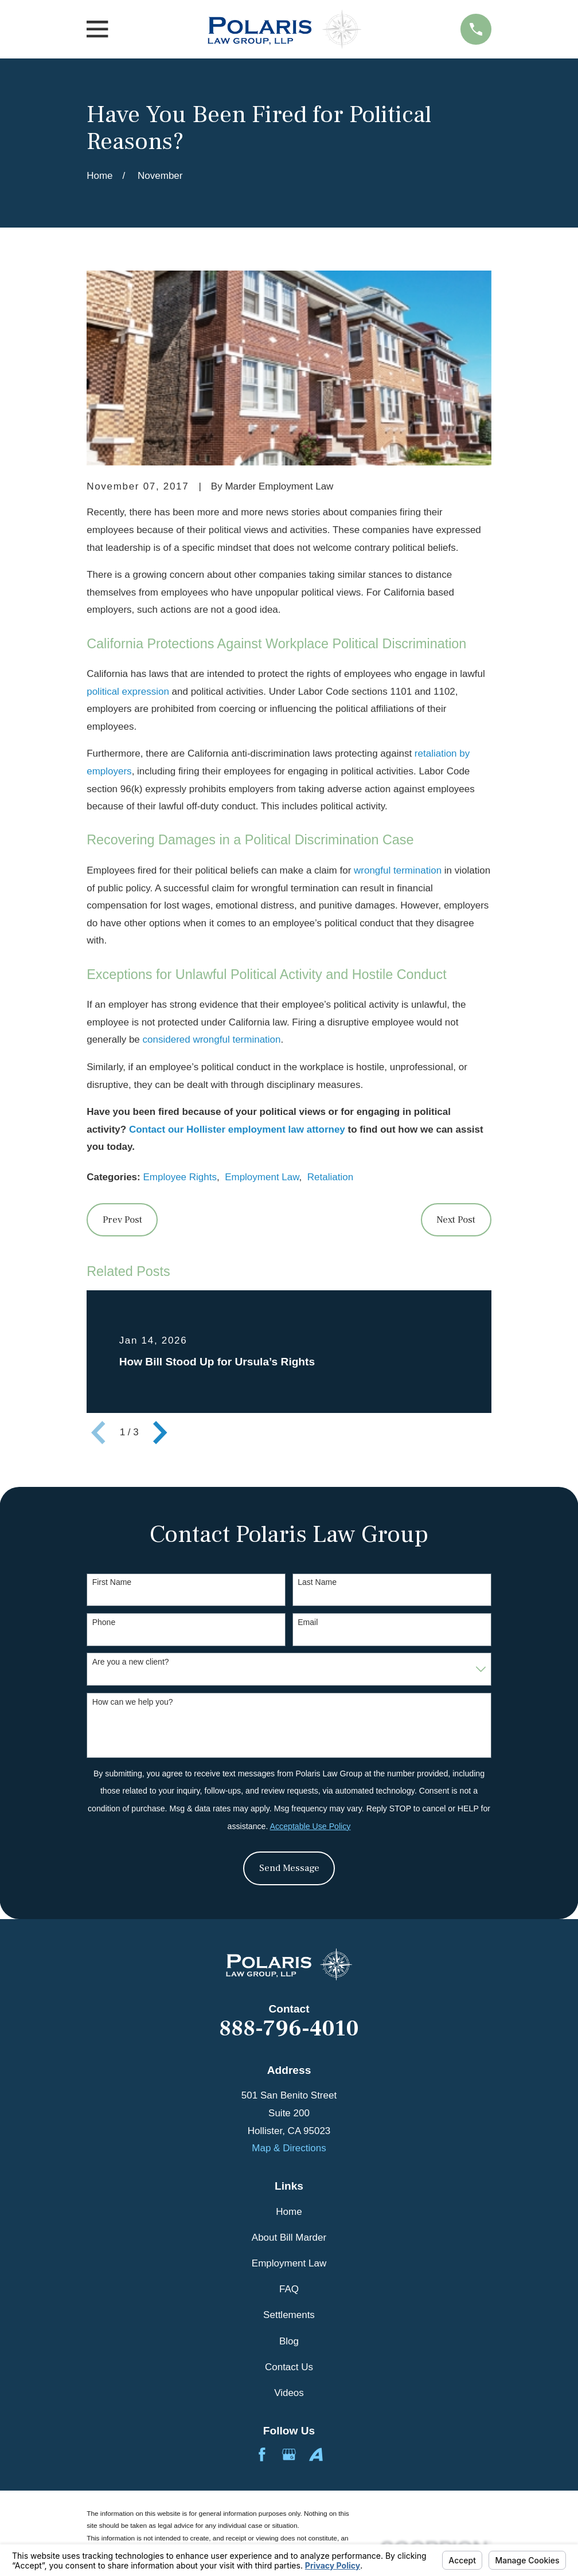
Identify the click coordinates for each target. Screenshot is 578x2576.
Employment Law (262, 1177)
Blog (289, 2341)
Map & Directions (289, 2148)
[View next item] (160, 1432)
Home (289, 2211)
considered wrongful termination (212, 1039)
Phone (103, 1622)
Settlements (289, 2314)
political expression (128, 691)
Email (308, 1622)
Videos (289, 2392)
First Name (111, 1582)
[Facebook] (262, 2454)
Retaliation (330, 1177)
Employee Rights (180, 1177)
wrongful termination (398, 870)
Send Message (289, 1868)
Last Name (317, 1582)
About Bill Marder (289, 2237)
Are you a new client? (130, 1661)
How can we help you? (132, 1701)
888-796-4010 (289, 2028)
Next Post (455, 1219)
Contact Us (289, 2367)
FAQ (289, 2289)
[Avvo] (316, 2454)
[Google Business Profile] (289, 2454)
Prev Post (122, 1219)
